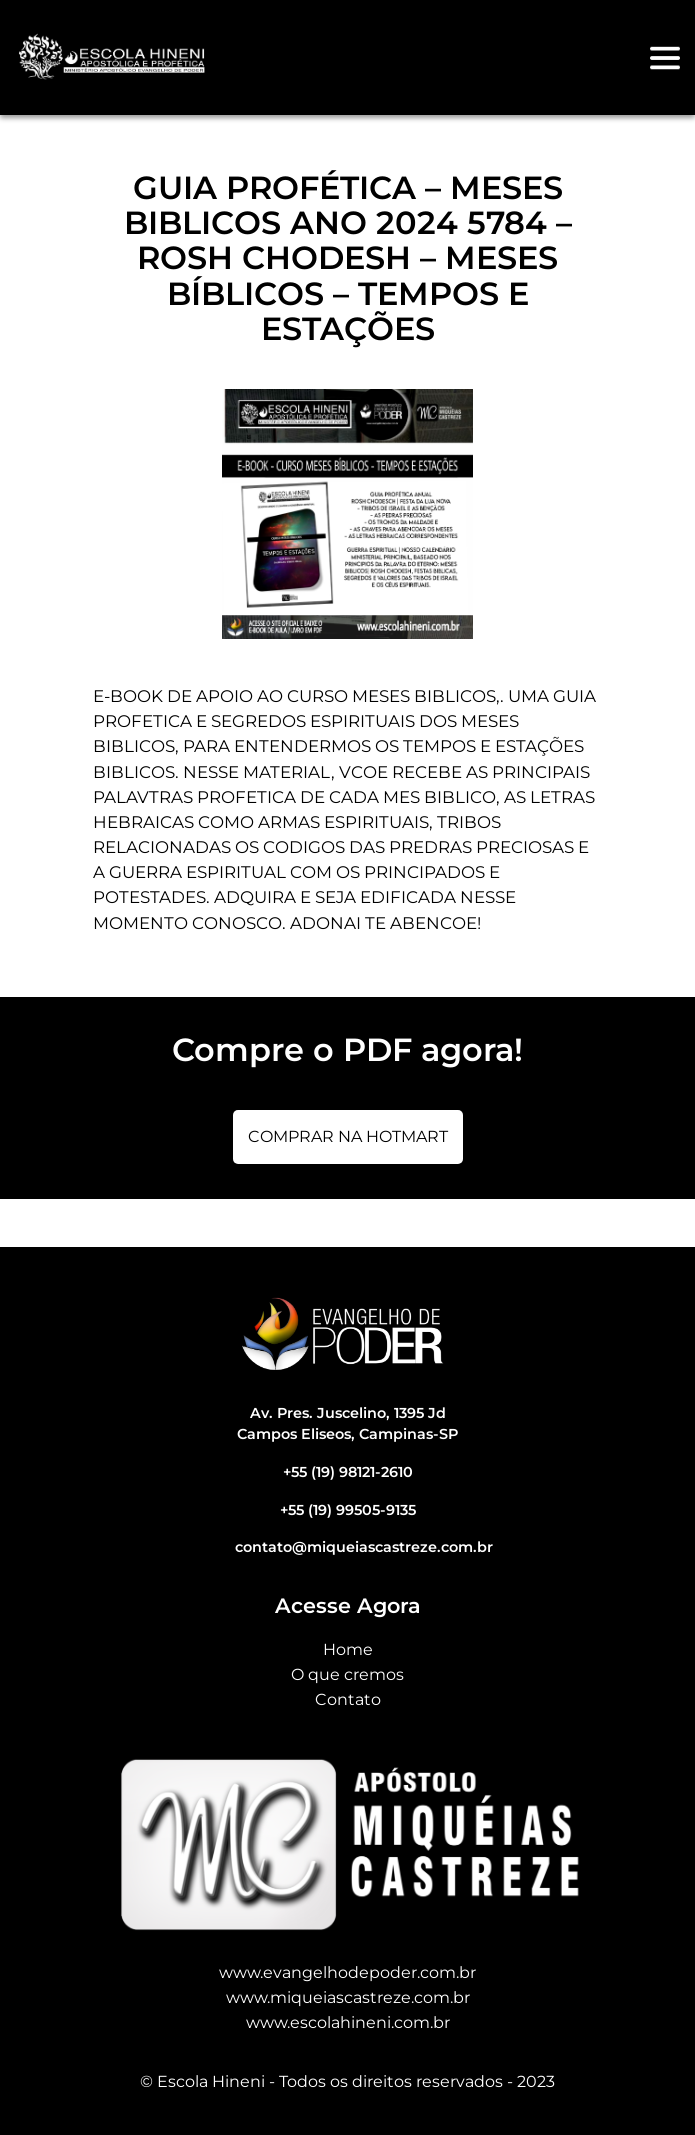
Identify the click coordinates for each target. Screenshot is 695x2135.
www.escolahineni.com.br (348, 2022)
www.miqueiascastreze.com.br (348, 1997)
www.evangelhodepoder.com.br (347, 1972)
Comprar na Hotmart (348, 1136)
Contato (348, 1699)
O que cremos (347, 1674)
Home (348, 1649)
